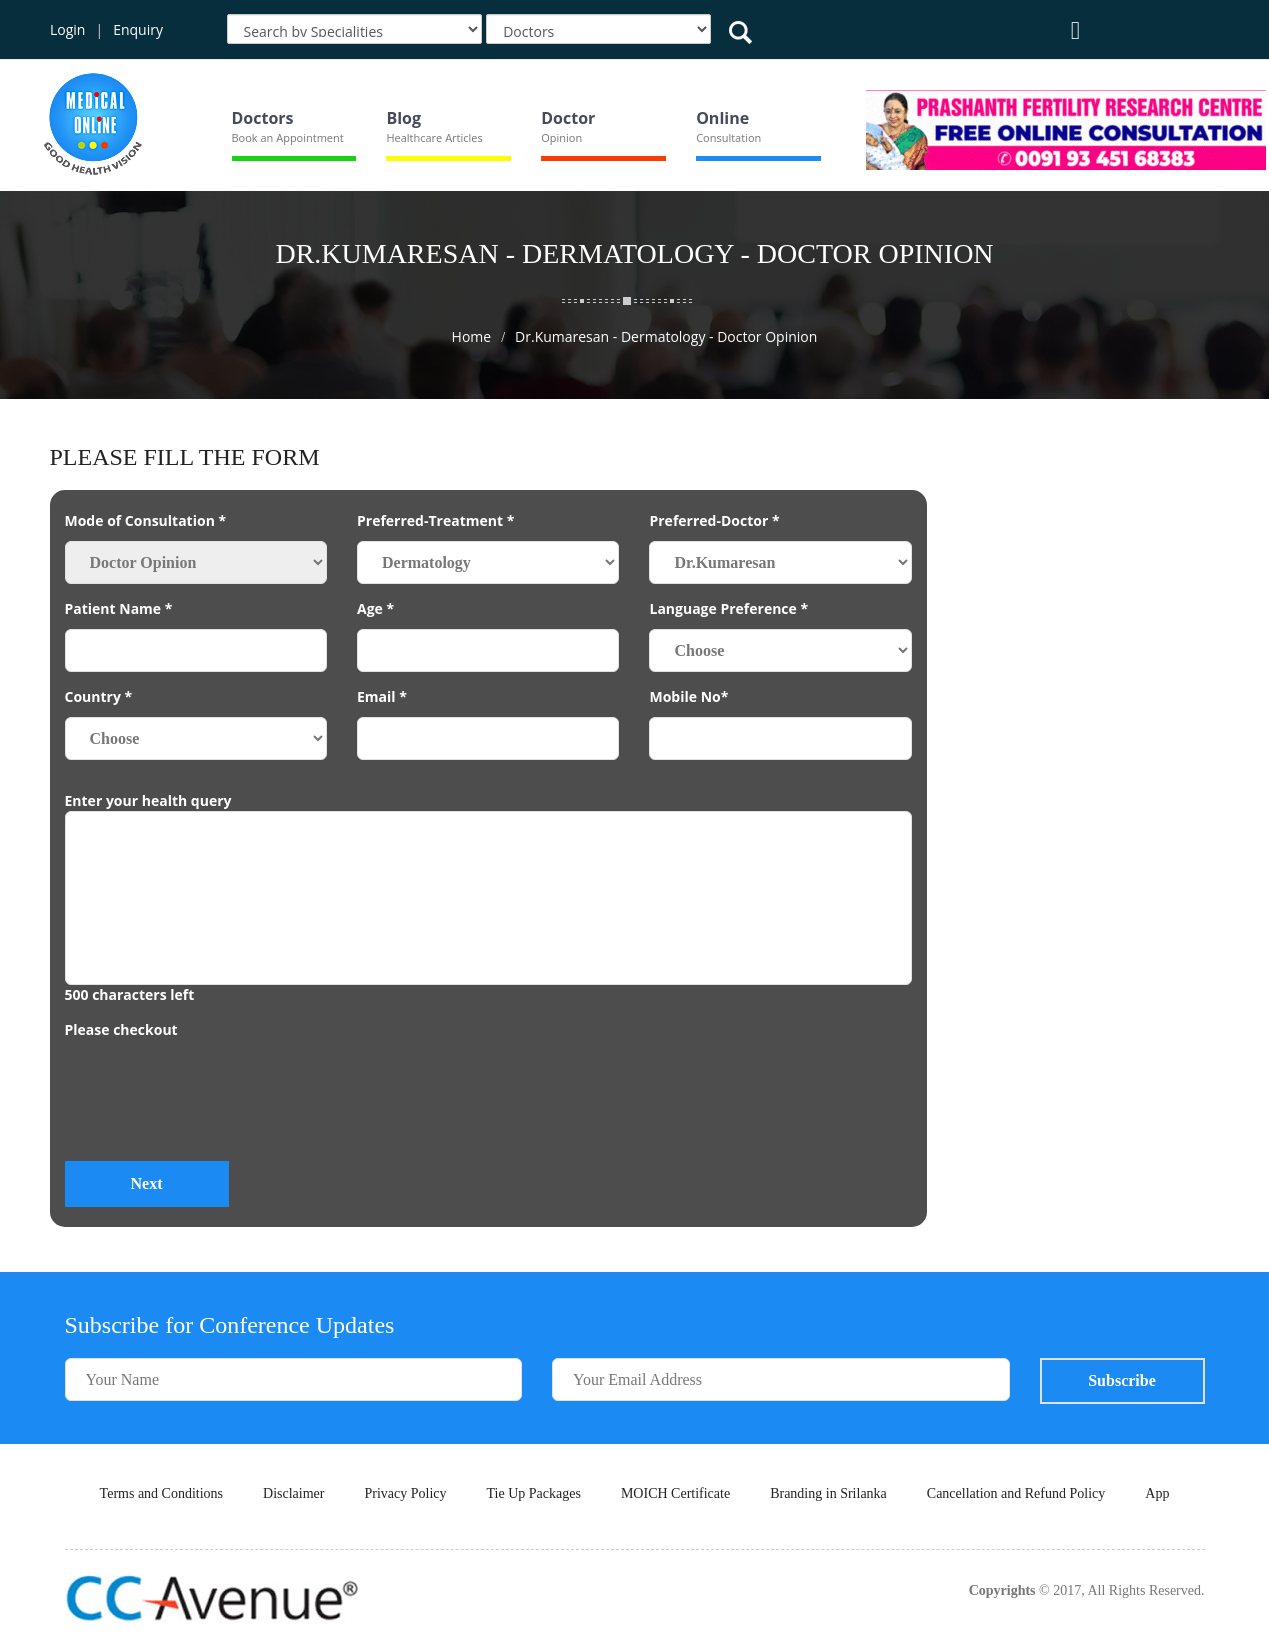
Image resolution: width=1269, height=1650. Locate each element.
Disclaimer (293, 1493)
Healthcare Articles (434, 137)
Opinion (561, 137)
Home (472, 336)
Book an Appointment (288, 137)
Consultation (728, 137)
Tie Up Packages (534, 1493)
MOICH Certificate (675, 1493)
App (1157, 1493)
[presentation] (217, 1107)
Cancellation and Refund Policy (1016, 1493)
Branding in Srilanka (828, 1493)
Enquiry (138, 29)
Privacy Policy (405, 1493)
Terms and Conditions (161, 1493)
